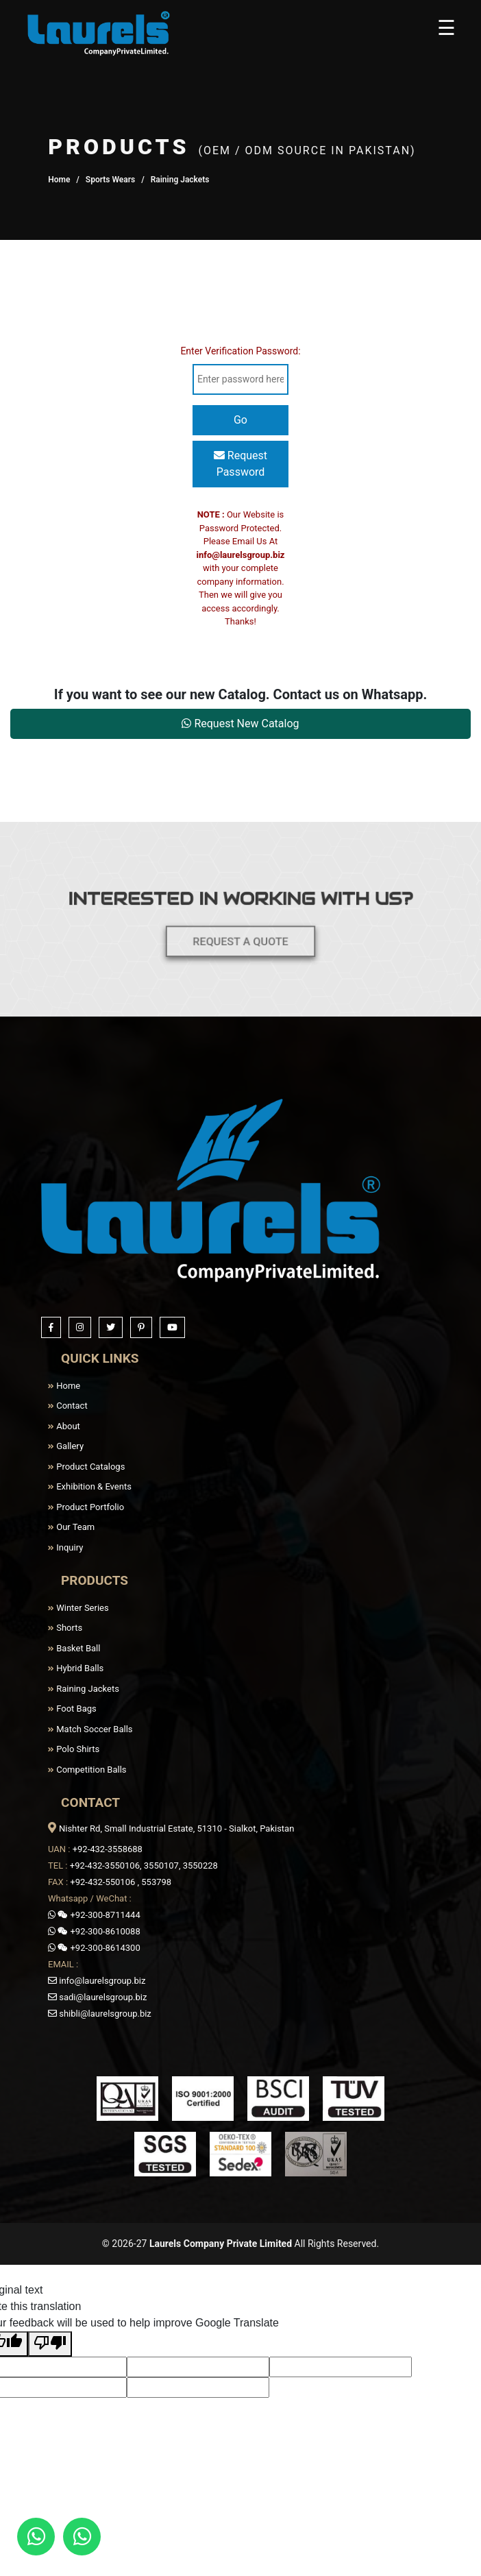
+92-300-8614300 (94, 1948)
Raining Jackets (83, 1689)
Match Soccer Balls (90, 1729)
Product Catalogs (86, 1466)
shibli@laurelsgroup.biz (99, 2013)
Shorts (65, 1628)
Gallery (66, 1446)
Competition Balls (87, 1769)
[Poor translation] (50, 2344)
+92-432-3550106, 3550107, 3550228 (144, 1865)
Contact (68, 1405)
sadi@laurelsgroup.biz (97, 1997)
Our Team (71, 1527)
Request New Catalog (240, 723)
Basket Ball (74, 1648)
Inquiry (65, 1547)
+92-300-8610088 (94, 1931)
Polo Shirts (73, 1749)
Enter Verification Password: (240, 350)
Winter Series (78, 1608)
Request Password (240, 463)
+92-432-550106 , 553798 (120, 1882)
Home (59, 179)
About (64, 1426)
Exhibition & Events (90, 1486)
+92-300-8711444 (94, 1915)
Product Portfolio (86, 1507)
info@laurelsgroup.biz (241, 555)
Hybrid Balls (75, 1668)
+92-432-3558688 (108, 1849)
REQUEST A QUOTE (240, 933)
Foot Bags (72, 1708)
